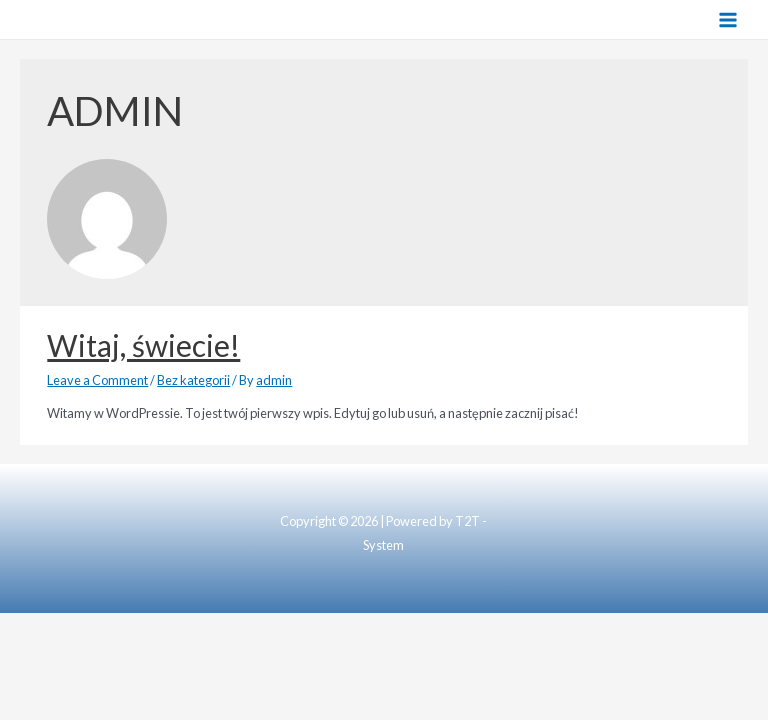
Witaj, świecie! (143, 345)
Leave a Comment (97, 380)
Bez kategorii (193, 380)
